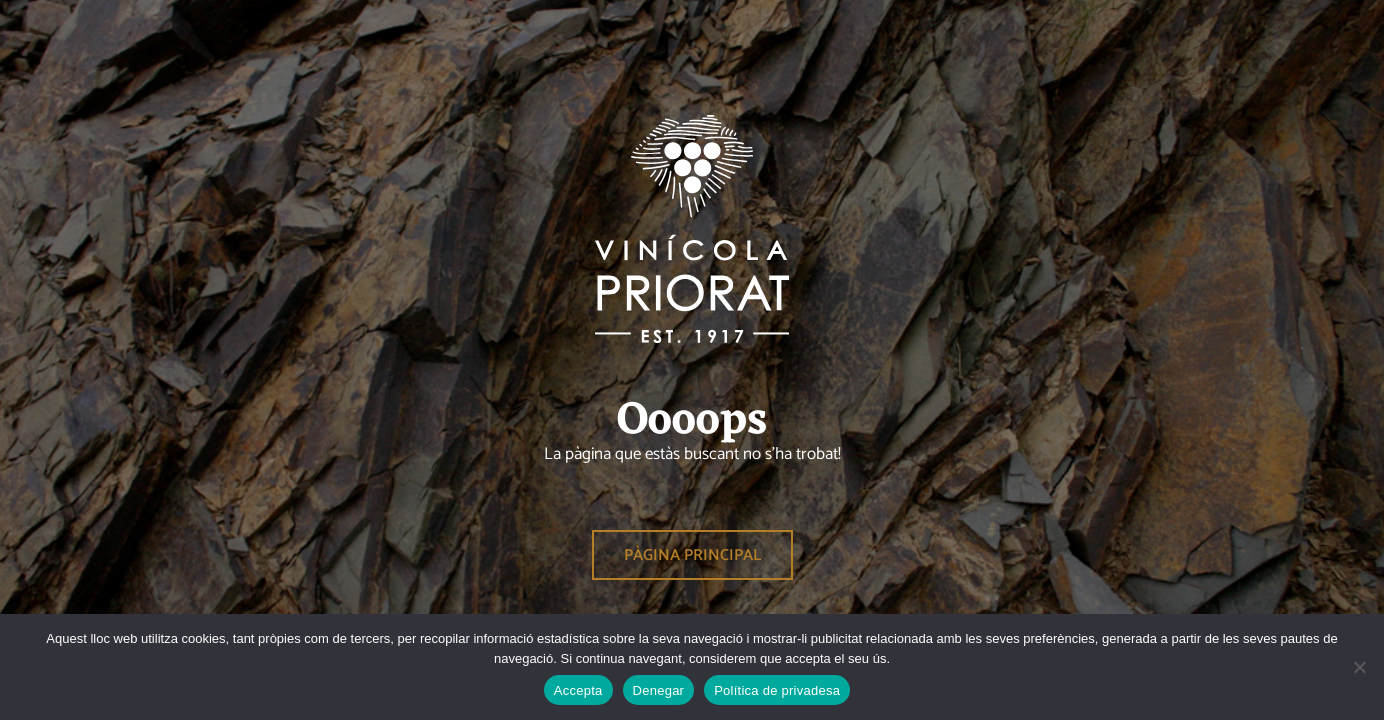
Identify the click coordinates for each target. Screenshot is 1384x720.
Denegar (659, 690)
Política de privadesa (777, 690)
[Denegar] (1359, 667)
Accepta (578, 690)
